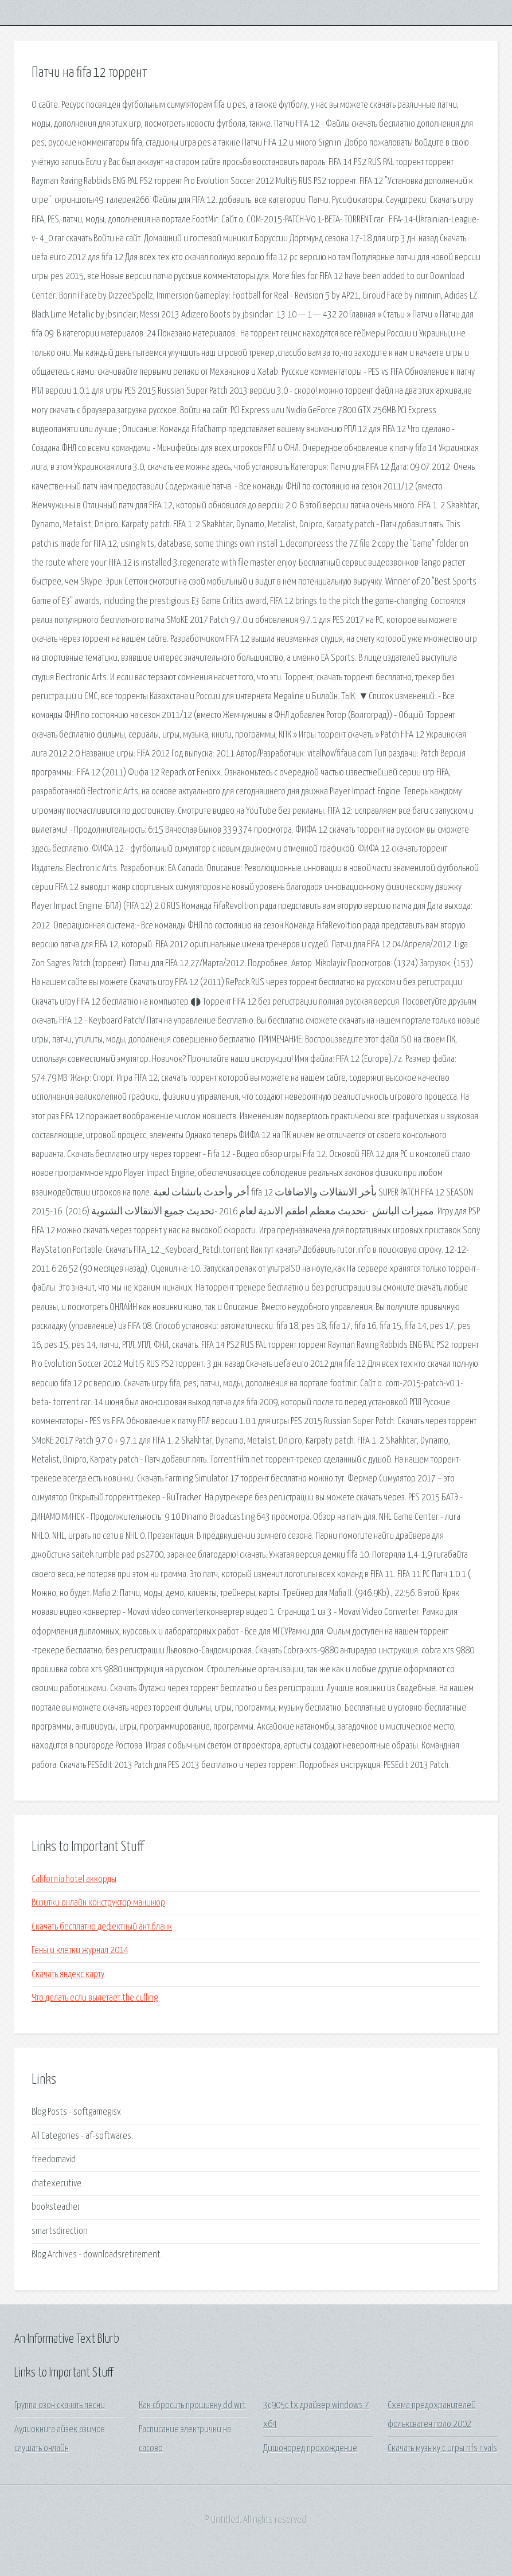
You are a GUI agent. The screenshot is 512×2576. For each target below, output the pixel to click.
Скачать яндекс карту (68, 1974)
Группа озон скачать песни (59, 2405)
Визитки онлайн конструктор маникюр (98, 1903)
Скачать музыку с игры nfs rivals (442, 2448)
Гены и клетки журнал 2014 (80, 1950)
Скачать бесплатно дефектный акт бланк (102, 1927)
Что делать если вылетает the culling (95, 1998)
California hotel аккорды (74, 1879)
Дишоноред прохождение (310, 2448)
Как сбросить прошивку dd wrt (192, 2405)
